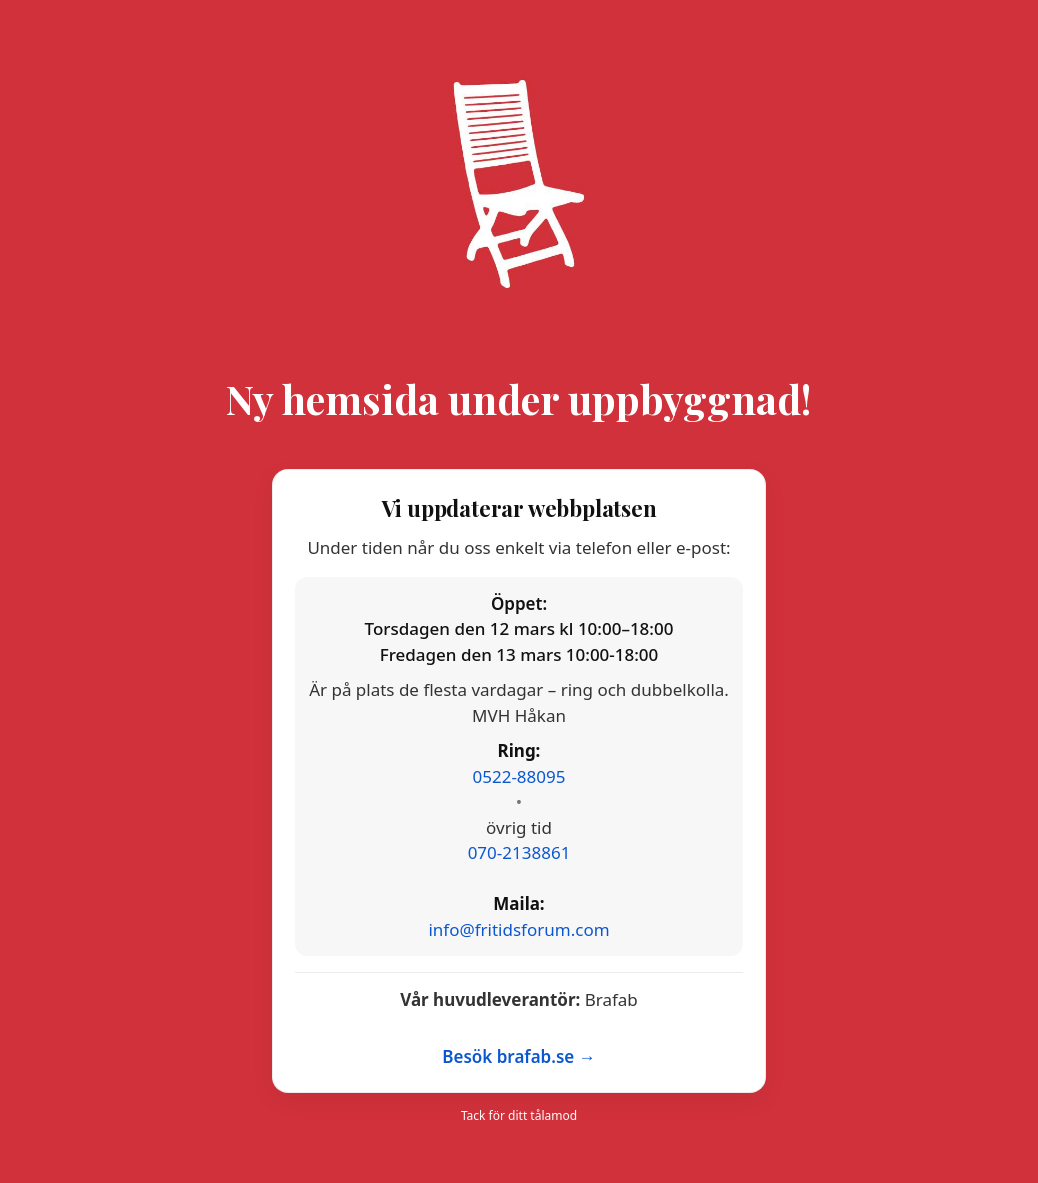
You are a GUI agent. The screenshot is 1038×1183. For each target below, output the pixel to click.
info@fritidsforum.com (518, 929)
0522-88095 (519, 776)
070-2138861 (519, 852)
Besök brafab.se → (518, 1056)
